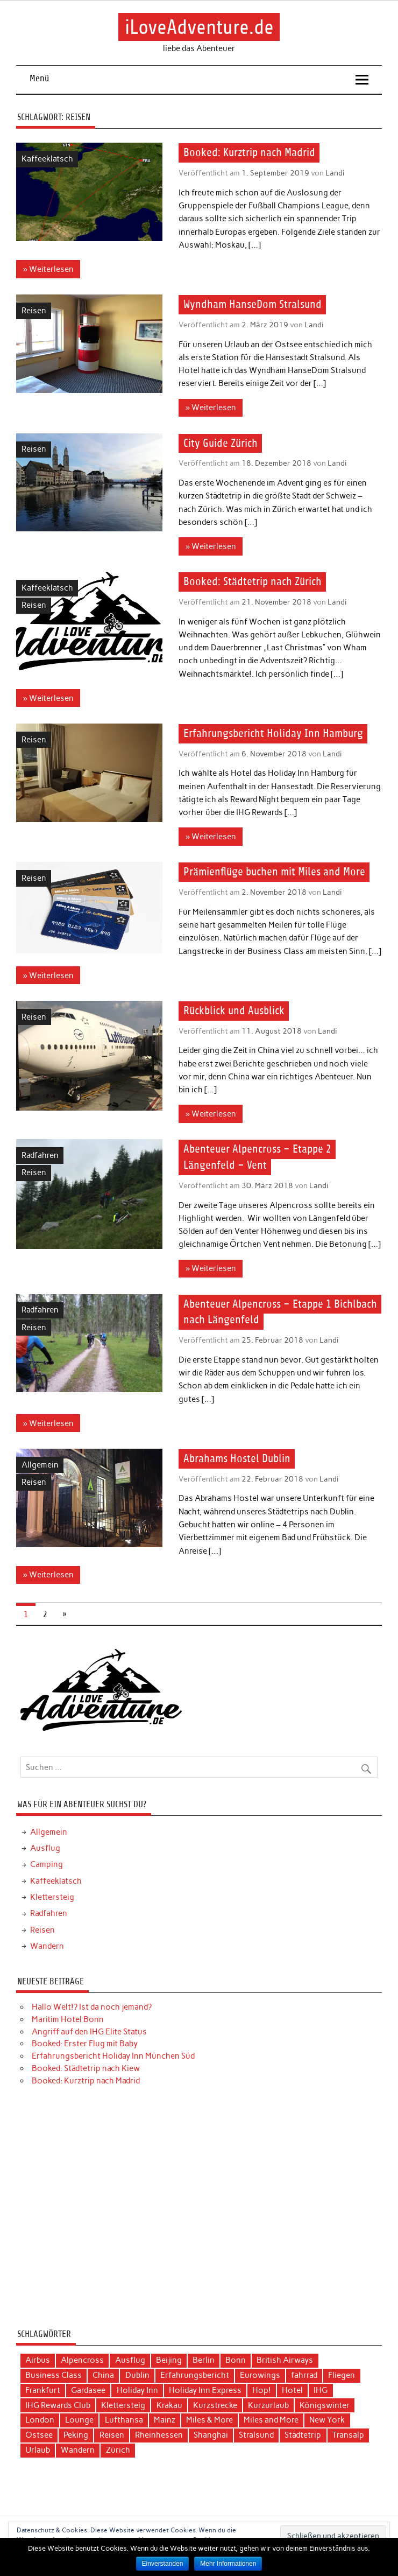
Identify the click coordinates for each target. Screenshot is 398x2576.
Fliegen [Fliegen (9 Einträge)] (341, 2375)
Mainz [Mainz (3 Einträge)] (164, 2420)
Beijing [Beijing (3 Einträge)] (169, 2360)
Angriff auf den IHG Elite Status (89, 2032)
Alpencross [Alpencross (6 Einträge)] (82, 2360)
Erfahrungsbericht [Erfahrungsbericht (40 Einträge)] (194, 2375)
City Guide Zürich (220, 443)
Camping (46, 1864)
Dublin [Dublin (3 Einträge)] (137, 2375)
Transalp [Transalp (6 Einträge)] (348, 2435)
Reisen (34, 310)
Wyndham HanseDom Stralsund (252, 305)
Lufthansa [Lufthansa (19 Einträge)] (124, 2420)
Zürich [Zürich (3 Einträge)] (118, 2450)
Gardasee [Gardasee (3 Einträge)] (88, 2390)
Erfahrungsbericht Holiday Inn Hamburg (273, 733)
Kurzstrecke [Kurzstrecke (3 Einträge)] (215, 2405)
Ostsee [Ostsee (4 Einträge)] (39, 2435)
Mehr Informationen (228, 2563)
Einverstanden (162, 2563)
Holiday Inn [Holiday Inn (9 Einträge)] (137, 2390)
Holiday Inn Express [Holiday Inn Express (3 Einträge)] (205, 2390)
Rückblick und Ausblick (234, 1011)
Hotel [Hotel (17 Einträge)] (292, 2390)
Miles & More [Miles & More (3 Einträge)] (209, 2420)
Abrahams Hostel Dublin (236, 1458)
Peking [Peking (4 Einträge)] (75, 2435)
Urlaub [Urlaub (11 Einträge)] (37, 2450)
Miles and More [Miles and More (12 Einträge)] (271, 2420)
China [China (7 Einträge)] (103, 2375)
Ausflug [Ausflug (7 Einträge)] (130, 2360)
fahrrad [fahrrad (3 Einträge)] (304, 2375)
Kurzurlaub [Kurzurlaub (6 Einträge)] (268, 2405)
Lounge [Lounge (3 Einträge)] (79, 2420)
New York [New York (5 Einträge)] (327, 2420)
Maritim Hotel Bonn (68, 2019)
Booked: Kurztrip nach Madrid (249, 153)
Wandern (47, 1946)
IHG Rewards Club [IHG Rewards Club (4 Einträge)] (57, 2405)
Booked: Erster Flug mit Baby (85, 2043)
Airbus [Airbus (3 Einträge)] (37, 2360)
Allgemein (40, 1465)
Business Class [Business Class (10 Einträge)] (53, 2375)
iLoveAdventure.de (199, 27)
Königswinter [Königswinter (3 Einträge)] (325, 2405)
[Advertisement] (199, 2211)
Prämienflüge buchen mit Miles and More (274, 872)
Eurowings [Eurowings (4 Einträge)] (260, 2375)
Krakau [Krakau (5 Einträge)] (169, 2405)
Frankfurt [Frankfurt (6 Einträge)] (42, 2390)
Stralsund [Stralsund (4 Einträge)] (256, 2435)
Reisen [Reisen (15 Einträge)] (111, 2435)
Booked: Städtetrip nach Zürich (252, 582)
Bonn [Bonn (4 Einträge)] (235, 2360)
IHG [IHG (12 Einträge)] (321, 2390)
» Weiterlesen (48, 269)
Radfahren (40, 1155)
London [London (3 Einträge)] (39, 2420)
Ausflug (45, 1848)
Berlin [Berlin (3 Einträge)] (204, 2360)
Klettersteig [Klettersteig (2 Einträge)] (123, 2405)
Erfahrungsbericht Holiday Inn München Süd (113, 2056)
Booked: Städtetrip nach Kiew (86, 2068)
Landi (335, 173)
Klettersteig (52, 1897)
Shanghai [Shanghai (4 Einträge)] (211, 2435)
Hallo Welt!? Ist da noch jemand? (92, 2007)
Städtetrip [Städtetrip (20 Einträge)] (303, 2435)
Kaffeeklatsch (47, 159)
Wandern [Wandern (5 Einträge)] (78, 2450)
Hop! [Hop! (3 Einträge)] (261, 2390)
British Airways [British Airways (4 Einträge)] (285, 2360)
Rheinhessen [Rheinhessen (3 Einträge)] (159, 2435)
